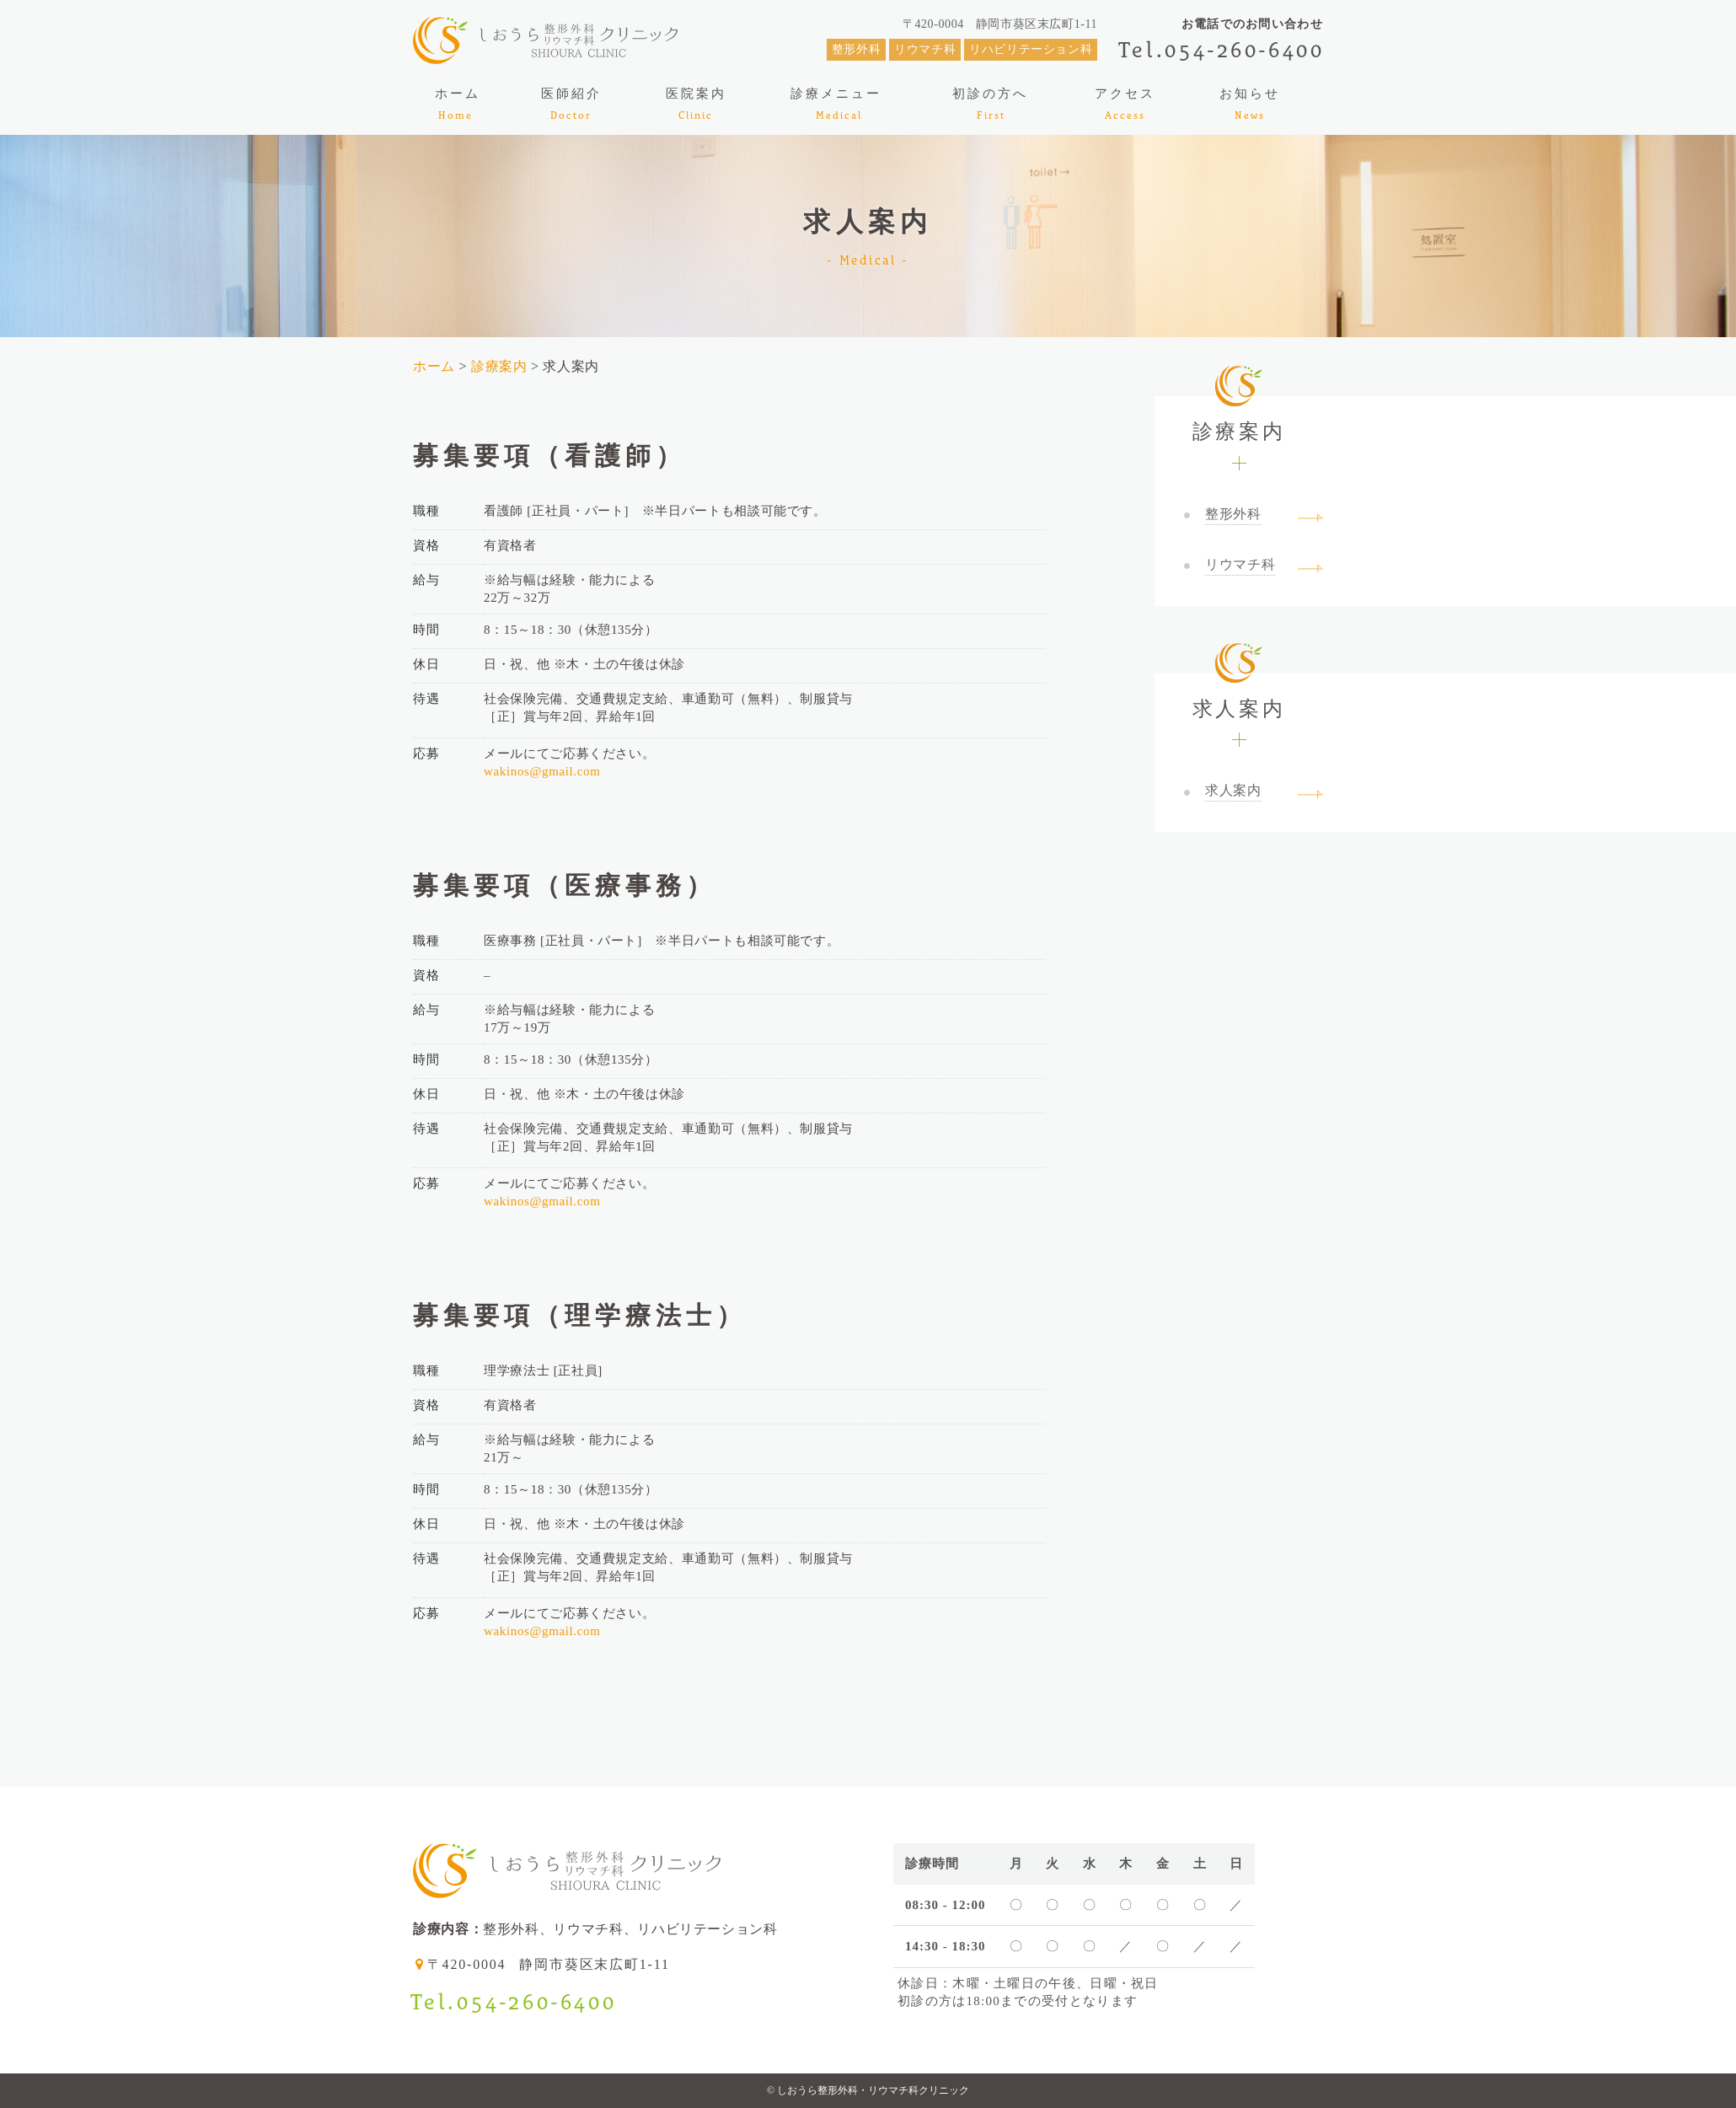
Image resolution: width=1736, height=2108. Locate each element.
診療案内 (499, 366)
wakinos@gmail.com (542, 771)
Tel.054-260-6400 (1221, 49)
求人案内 (1238, 696)
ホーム (436, 366)
